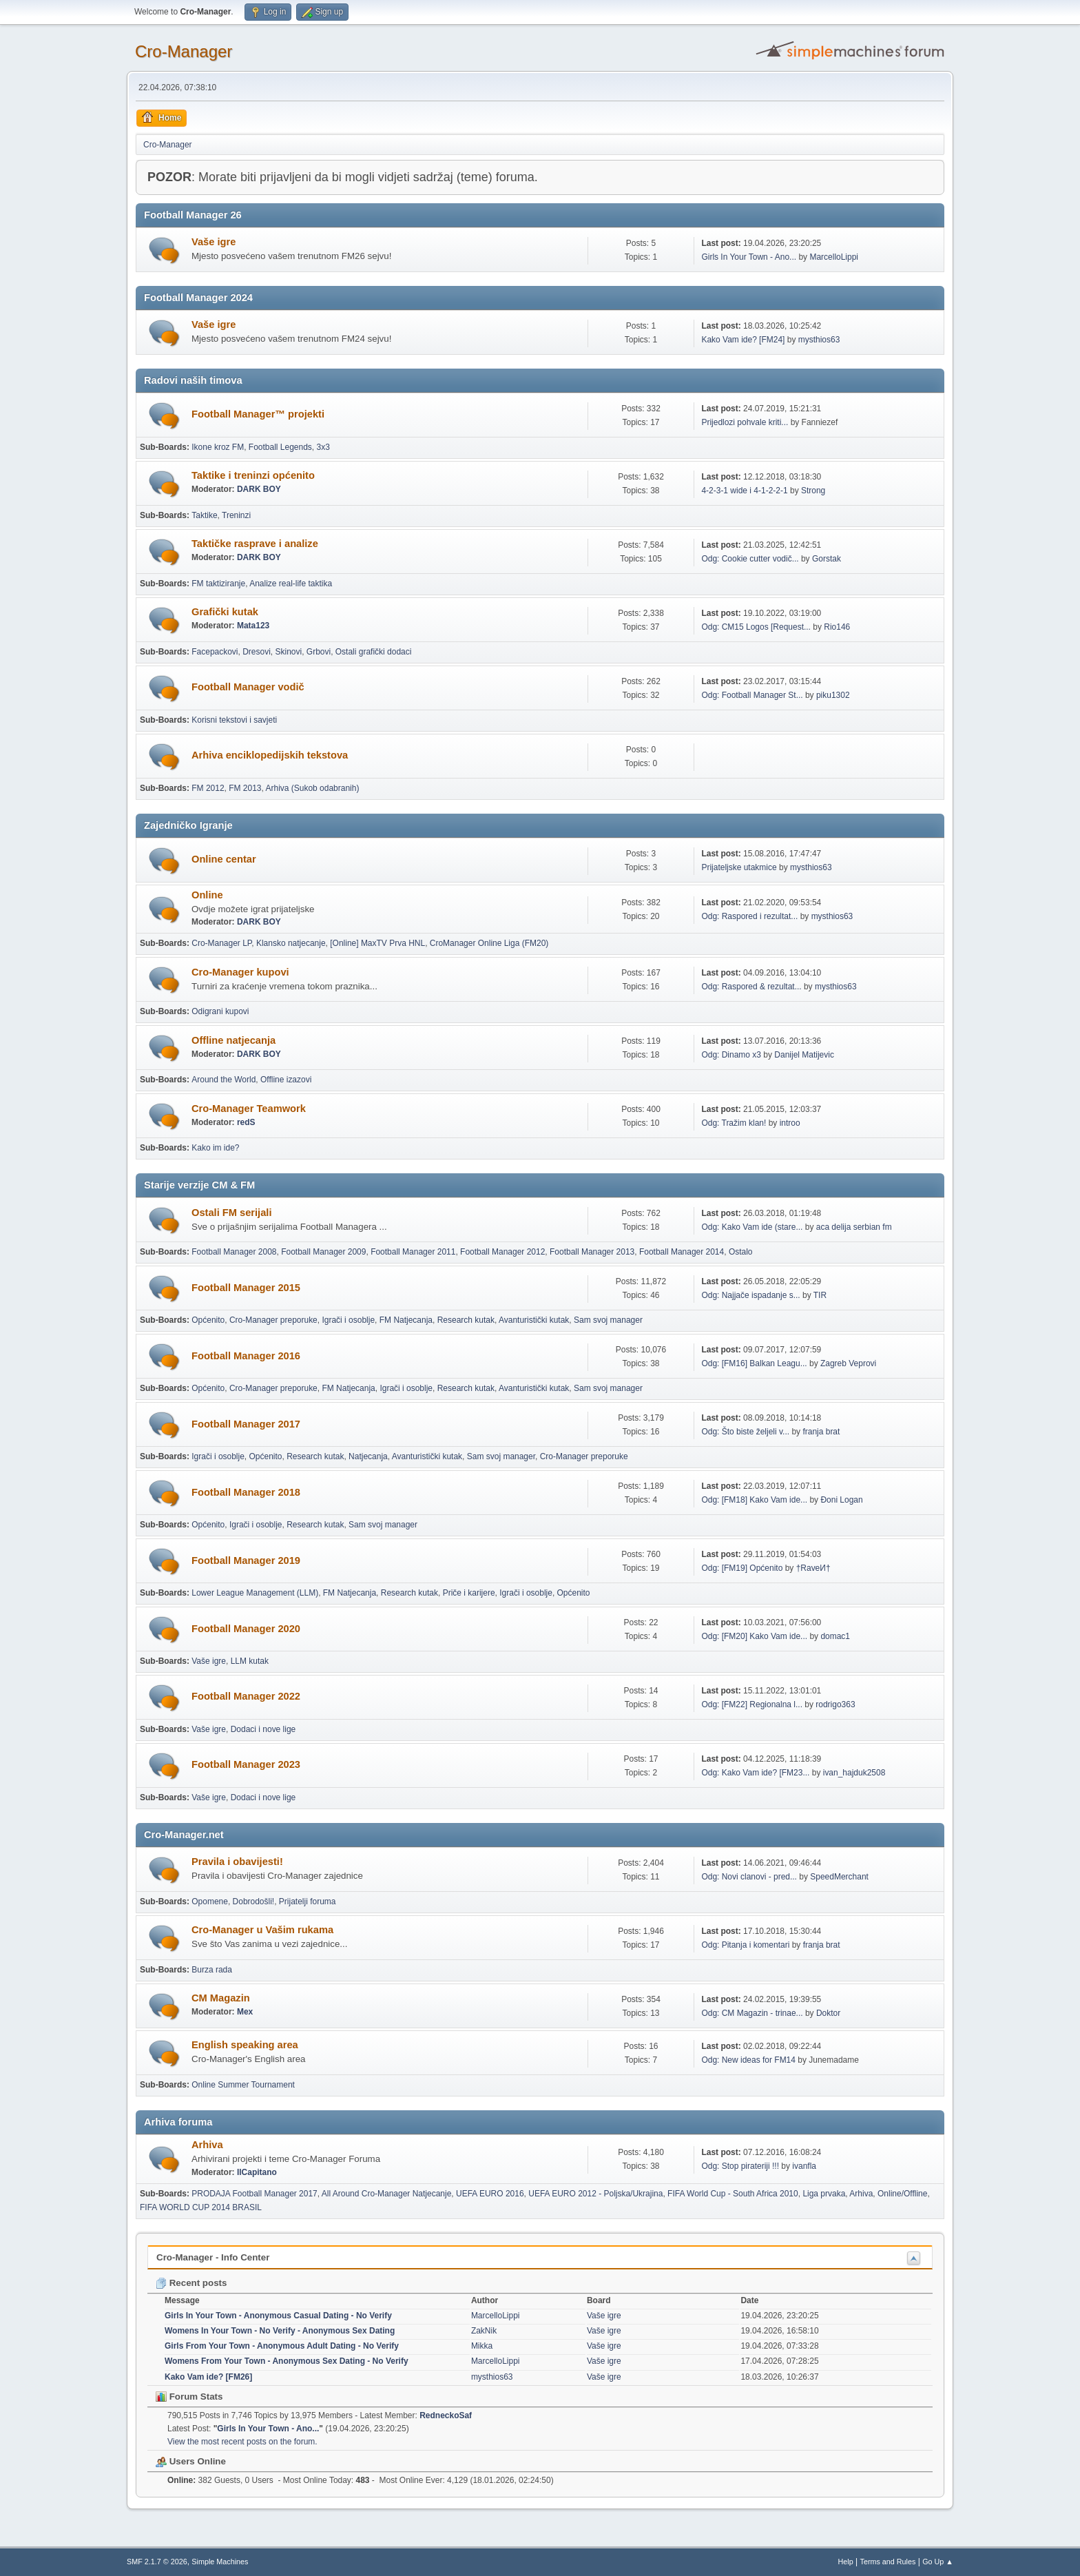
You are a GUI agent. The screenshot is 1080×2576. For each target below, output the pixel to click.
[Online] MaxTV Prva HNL (377, 943)
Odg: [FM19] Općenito (741, 1568)
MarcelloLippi (833, 257)
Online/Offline (902, 2193)
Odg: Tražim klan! (733, 1123)
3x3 (322, 447)
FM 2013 (245, 788)
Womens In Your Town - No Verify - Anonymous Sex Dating (280, 2331)
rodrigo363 (835, 1704)
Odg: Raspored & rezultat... (751, 986)
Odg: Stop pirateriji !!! (740, 2166)
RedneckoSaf (445, 2415)
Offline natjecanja (233, 1040)
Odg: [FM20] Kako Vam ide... (754, 1636)
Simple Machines (219, 2561)
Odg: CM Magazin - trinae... (751, 2013)
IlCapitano (257, 2172)
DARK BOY (259, 489)
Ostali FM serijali (231, 1212)
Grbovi (319, 652)
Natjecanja (368, 1456)
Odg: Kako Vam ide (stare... (751, 1227)
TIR (820, 1295)
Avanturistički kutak (534, 1320)
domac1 (835, 1636)
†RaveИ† (813, 1568)
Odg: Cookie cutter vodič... (749, 559)
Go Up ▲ (937, 2561)
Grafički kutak (224, 611)
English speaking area (244, 2044)
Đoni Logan (841, 1500)
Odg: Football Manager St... (751, 695)
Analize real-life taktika (290, 583)
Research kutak (466, 1320)
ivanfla (804, 2166)
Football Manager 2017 (245, 1424)
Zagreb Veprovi (848, 1363)
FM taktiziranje (218, 583)
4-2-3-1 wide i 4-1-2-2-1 (744, 490)
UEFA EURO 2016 (490, 2193)
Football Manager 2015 (245, 1287)
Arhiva (207, 2144)
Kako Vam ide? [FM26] (208, 2377)
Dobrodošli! (254, 1901)
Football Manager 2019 (245, 1560)
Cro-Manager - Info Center (212, 2257)
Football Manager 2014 (681, 1252)
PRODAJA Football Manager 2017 (254, 2193)
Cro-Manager (183, 51)
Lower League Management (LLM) (254, 1593)
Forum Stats (189, 2396)
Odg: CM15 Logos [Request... (756, 627)
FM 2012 (207, 788)
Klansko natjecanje (291, 943)
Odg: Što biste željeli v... (745, 1431)
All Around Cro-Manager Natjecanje (387, 2193)
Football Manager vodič (247, 686)
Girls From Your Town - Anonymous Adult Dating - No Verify (282, 2346)
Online (207, 894)
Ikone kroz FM (217, 447)
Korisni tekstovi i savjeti (234, 720)
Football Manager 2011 (413, 1252)
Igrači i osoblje (348, 1320)
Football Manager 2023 (245, 1764)
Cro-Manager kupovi (240, 972)
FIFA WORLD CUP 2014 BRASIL (201, 2207)
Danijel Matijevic (804, 1055)
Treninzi (236, 515)
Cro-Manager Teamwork (248, 1108)
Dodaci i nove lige (263, 1729)
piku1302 (833, 695)
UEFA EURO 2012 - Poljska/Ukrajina (595, 2193)
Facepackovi (214, 652)
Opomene (209, 1901)
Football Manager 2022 (245, 1696)
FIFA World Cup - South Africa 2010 (732, 2193)
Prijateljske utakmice (738, 867)
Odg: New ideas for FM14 (748, 2060)
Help (845, 2561)
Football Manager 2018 (245, 1492)
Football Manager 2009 (323, 1252)
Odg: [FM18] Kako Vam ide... (754, 1500)
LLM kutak (250, 1661)
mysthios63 (819, 339)
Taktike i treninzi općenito (253, 475)
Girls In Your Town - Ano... (748, 257)
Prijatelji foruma (307, 1901)
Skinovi (289, 652)
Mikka (481, 2346)
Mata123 (253, 625)
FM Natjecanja (406, 1320)
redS (246, 1122)
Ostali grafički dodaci (373, 652)
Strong (813, 490)
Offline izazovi (285, 1079)
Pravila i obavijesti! (237, 1861)
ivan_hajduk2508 (854, 1773)
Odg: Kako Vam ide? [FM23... (755, 1773)
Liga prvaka (823, 2193)
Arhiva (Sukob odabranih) (313, 788)
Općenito (208, 1320)
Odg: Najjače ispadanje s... (750, 1295)
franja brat (821, 1431)
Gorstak (826, 559)
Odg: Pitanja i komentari (745, 1945)
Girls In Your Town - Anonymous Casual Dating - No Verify (278, 2315)
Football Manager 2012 (502, 1252)
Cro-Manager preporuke (273, 1320)
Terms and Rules (888, 2561)
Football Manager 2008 (233, 1252)
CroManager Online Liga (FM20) (489, 943)
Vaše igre (213, 241)
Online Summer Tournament (243, 2085)
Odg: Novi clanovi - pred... (749, 1877)
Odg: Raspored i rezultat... (749, 916)
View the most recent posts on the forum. (242, 2441)
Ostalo (741, 1252)
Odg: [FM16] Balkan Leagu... (754, 1363)
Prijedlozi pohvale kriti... (744, 422)
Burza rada (211, 1970)
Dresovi (256, 652)
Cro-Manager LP (221, 943)
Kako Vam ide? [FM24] (743, 339)
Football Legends (280, 447)
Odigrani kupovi (220, 1011)
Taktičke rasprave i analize (254, 543)
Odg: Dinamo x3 (731, 1055)
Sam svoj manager (608, 1320)
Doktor (828, 2013)
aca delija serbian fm (854, 1227)
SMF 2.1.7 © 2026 (157, 2561)
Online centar (223, 859)
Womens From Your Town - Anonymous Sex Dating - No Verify (286, 2361)
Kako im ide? (215, 1148)
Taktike (204, 515)
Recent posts (191, 2283)
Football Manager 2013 (592, 1252)
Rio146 (837, 627)
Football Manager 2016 (245, 1355)
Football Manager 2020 (245, 1628)
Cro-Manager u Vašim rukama (262, 1929)
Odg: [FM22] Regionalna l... (751, 1704)
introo (790, 1123)
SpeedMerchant (839, 1877)
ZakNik (484, 2331)
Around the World (223, 1079)
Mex (245, 2012)
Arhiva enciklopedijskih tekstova (269, 755)
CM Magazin (220, 1997)
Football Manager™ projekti (257, 414)
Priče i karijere (469, 1593)
